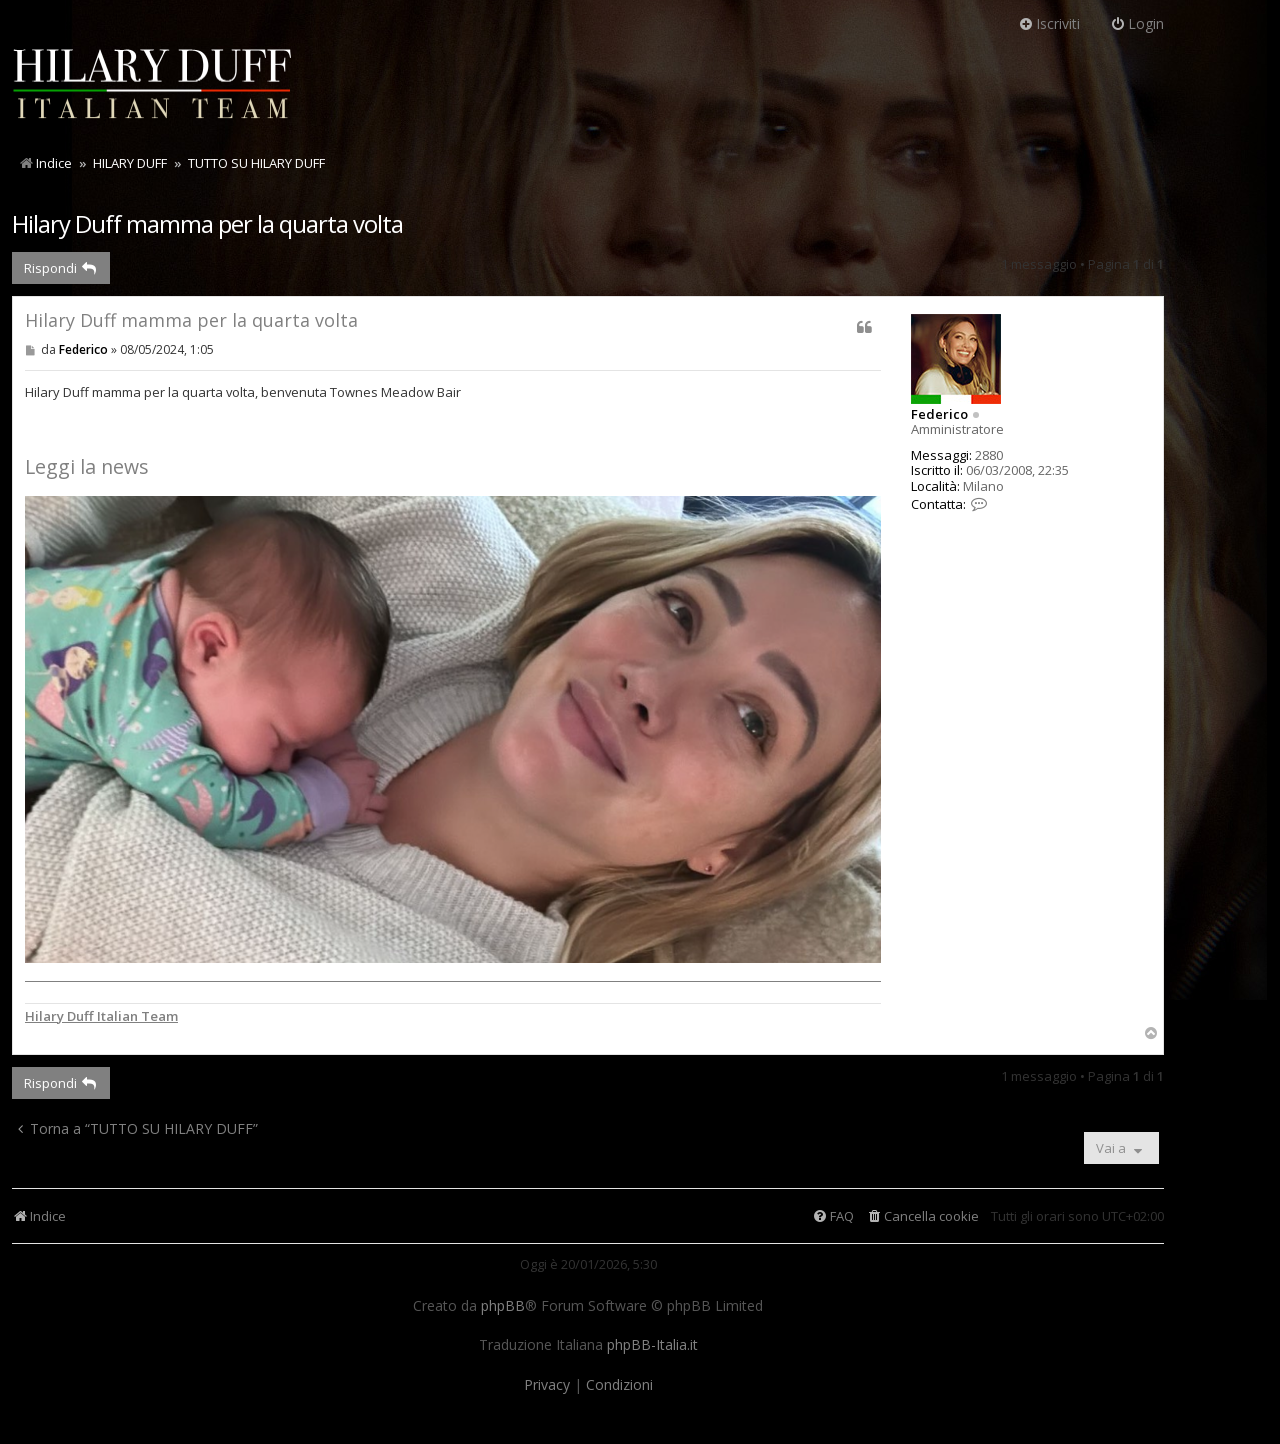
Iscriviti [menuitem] (1049, 23)
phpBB (503, 1306)
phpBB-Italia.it (652, 1345)
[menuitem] (922, 1216)
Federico (939, 414)
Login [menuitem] (1137, 23)
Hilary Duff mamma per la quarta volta (207, 223)
